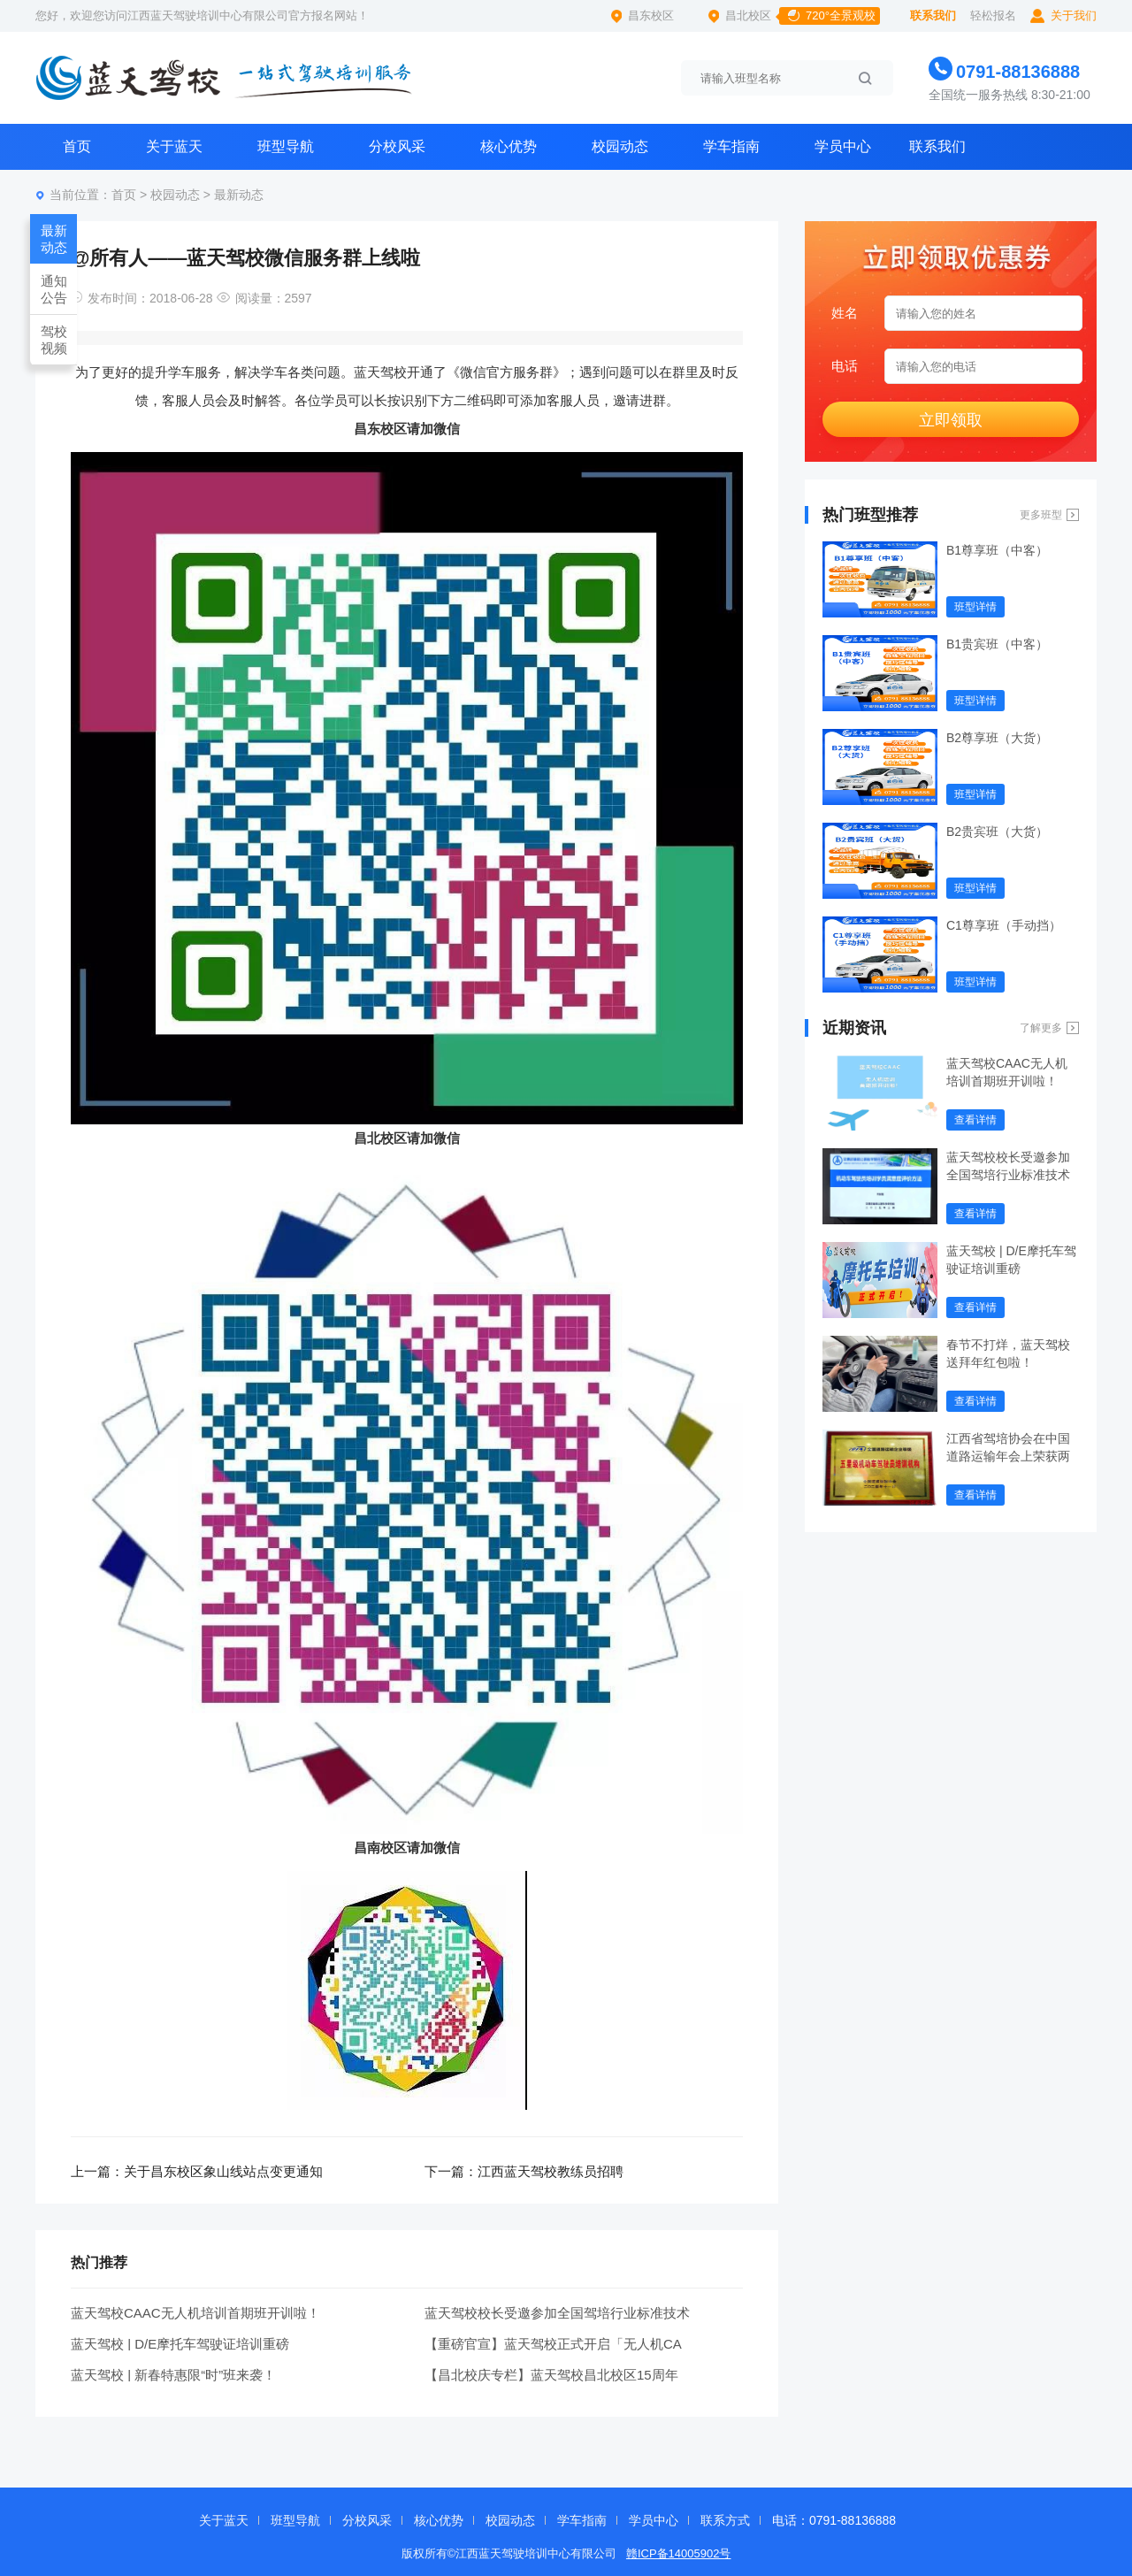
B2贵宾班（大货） (997, 831)
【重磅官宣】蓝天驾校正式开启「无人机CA (553, 2343)
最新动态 (239, 195)
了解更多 (1041, 1028)
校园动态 (620, 146)
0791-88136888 (1018, 71)
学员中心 (843, 146)
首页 (77, 146)
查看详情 (975, 1120)
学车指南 (731, 146)
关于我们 (1074, 15)
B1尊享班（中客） (997, 550)
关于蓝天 (174, 146)
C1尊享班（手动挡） (1003, 925)
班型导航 (285, 146)
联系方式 (725, 2520)
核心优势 (508, 146)
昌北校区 (802, 16)
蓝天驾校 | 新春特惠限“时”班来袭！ (173, 2374)
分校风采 (397, 146)
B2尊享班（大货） (997, 738)
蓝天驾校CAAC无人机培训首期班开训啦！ (195, 2312)
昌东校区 (651, 15)
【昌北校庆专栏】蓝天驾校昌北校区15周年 (551, 2374)
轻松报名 (993, 15)
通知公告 (54, 289)
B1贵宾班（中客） (997, 644)
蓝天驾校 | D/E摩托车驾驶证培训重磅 (180, 2343)
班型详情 (975, 607)
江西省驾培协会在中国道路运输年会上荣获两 (1008, 1447)
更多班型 (1041, 515)
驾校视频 (54, 340)
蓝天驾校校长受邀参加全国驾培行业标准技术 (557, 2312)
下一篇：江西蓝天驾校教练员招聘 (523, 2171)
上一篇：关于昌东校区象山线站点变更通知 (197, 2171)
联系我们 (933, 15)
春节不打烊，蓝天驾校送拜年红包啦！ (1008, 1353)
